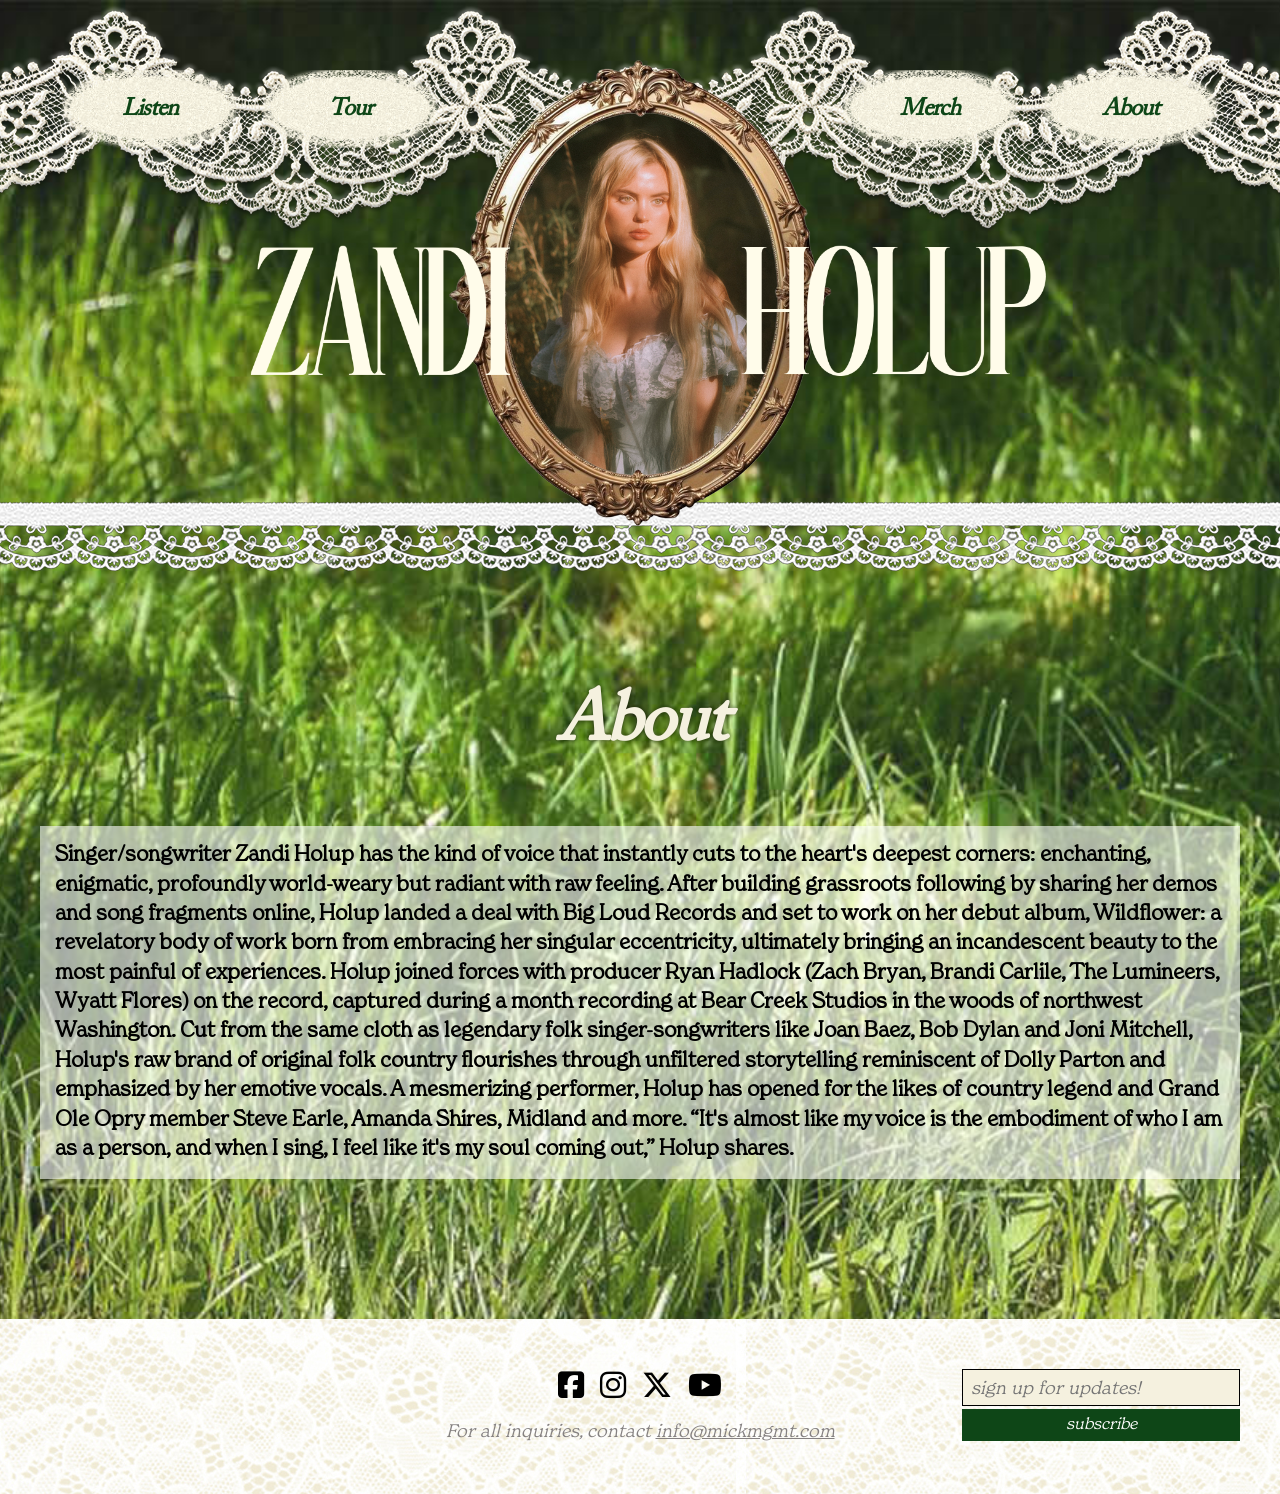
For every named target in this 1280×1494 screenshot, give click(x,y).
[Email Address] (1101, 1387)
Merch (930, 109)
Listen (150, 109)
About (1130, 109)
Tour (350, 109)
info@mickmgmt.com (745, 1432)
